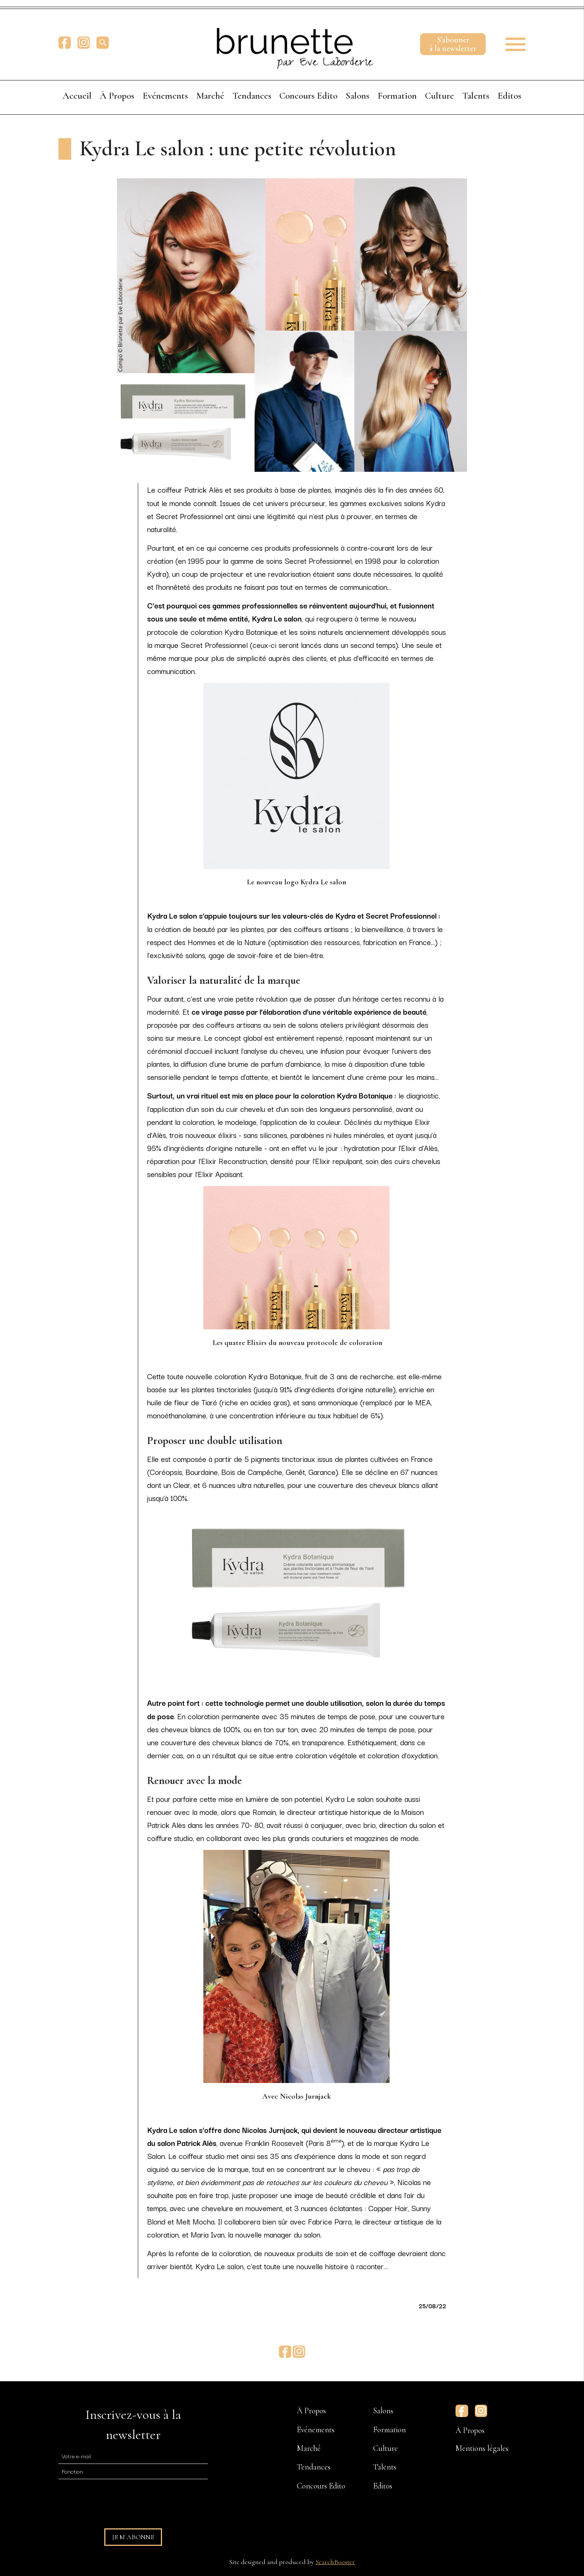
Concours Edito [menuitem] (308, 95)
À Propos (470, 2430)
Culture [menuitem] (439, 95)
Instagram (83, 42)
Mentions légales (482, 2448)
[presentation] (115, 2500)
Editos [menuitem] (509, 95)
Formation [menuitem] (397, 95)
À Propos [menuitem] (117, 95)
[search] (102, 42)
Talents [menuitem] (475, 95)
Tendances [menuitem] (252, 95)
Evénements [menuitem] (165, 95)
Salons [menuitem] (357, 95)
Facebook (64, 42)
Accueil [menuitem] (77, 95)
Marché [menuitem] (210, 95)
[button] (510, 42)
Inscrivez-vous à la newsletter (133, 2425)
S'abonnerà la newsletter (452, 44)
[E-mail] (133, 2456)
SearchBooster (335, 2562)
